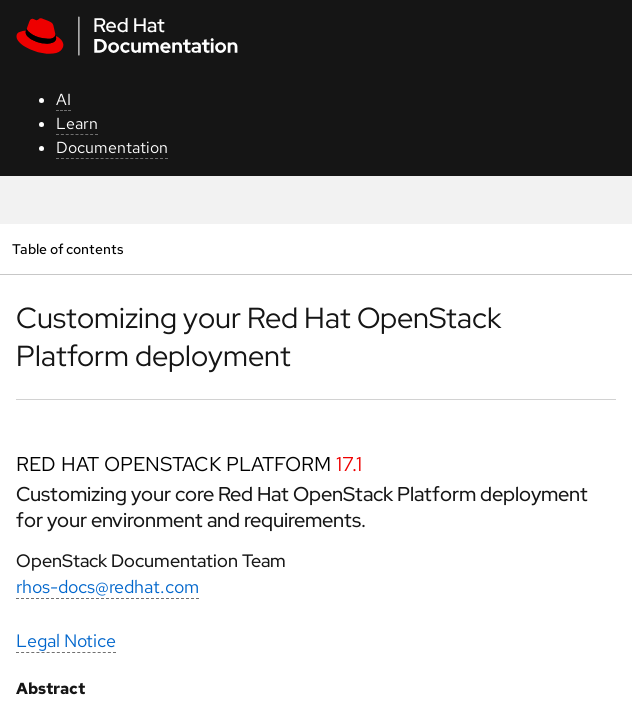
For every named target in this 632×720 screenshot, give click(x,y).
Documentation (112, 147)
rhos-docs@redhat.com (107, 586)
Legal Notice (66, 640)
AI (63, 99)
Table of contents (67, 248)
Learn (77, 123)
